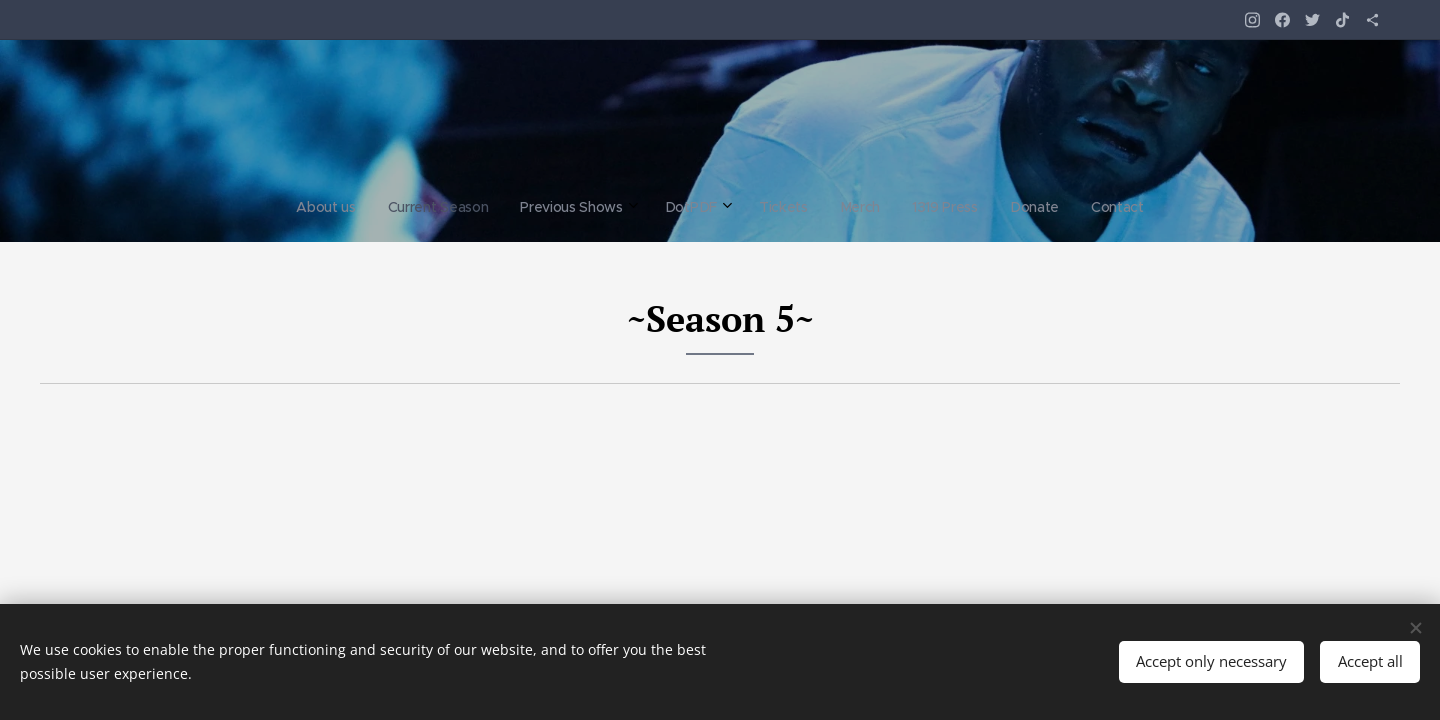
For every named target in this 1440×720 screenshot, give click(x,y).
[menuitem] (590, 207)
